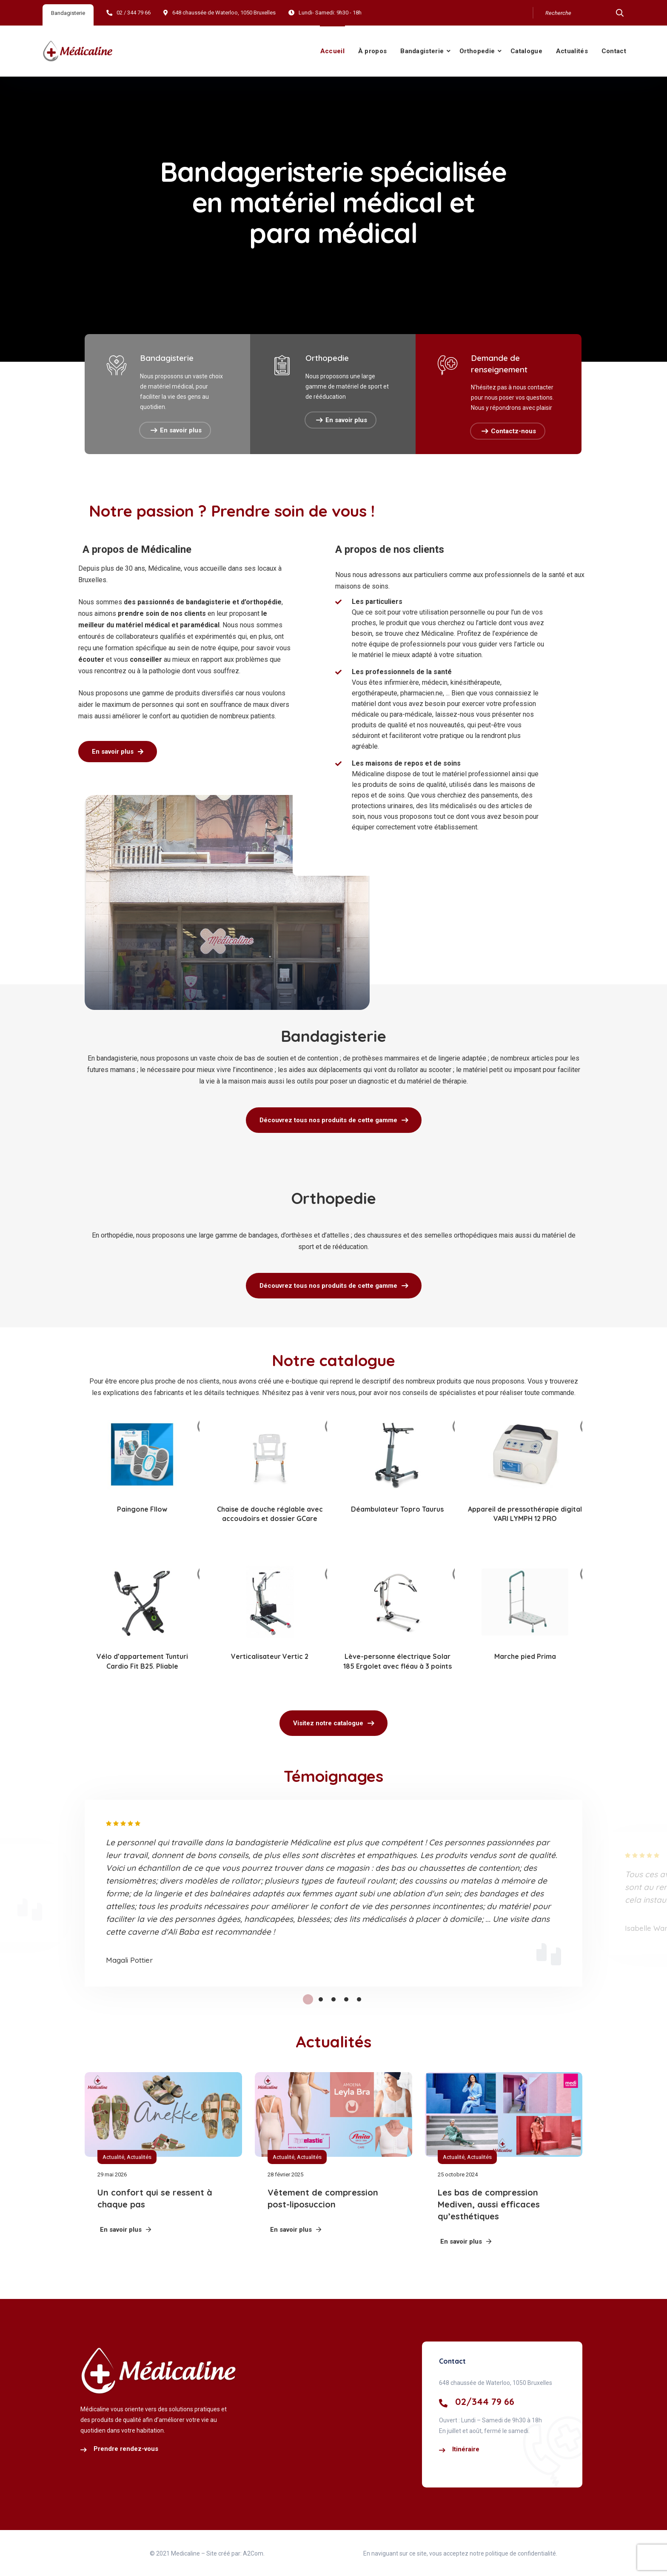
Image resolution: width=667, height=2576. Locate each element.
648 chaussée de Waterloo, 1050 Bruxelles (224, 12)
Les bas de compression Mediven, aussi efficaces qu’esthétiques (489, 2204)
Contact (613, 51)
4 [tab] (346, 1999)
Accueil (332, 51)
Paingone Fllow (142, 1509)
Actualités (572, 51)
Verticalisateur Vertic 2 (269, 1656)
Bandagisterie (422, 51)
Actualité (113, 2157)
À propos (372, 51)
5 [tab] (359, 1999)
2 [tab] (321, 1999)
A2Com (253, 2553)
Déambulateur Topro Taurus (397, 1509)
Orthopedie (477, 51)
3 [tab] (333, 1999)
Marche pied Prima (525, 1656)
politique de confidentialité (520, 2553)
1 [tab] (308, 1999)
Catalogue (526, 51)
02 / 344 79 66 (134, 12)
